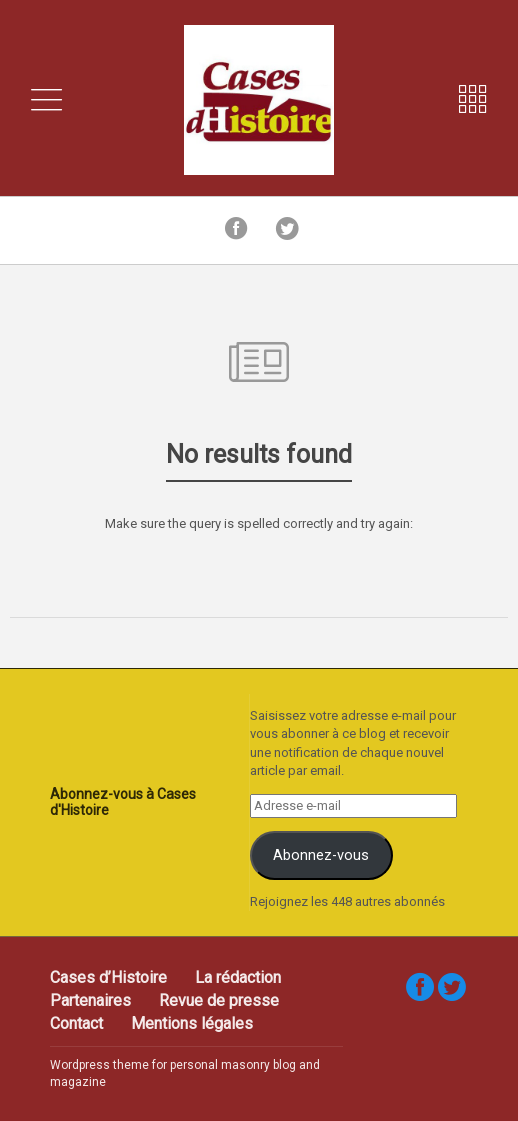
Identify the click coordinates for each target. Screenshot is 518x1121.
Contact (76, 1023)
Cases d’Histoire (108, 977)
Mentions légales (192, 1023)
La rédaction (238, 977)
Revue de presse (219, 1000)
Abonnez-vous (321, 855)
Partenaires (90, 1000)
